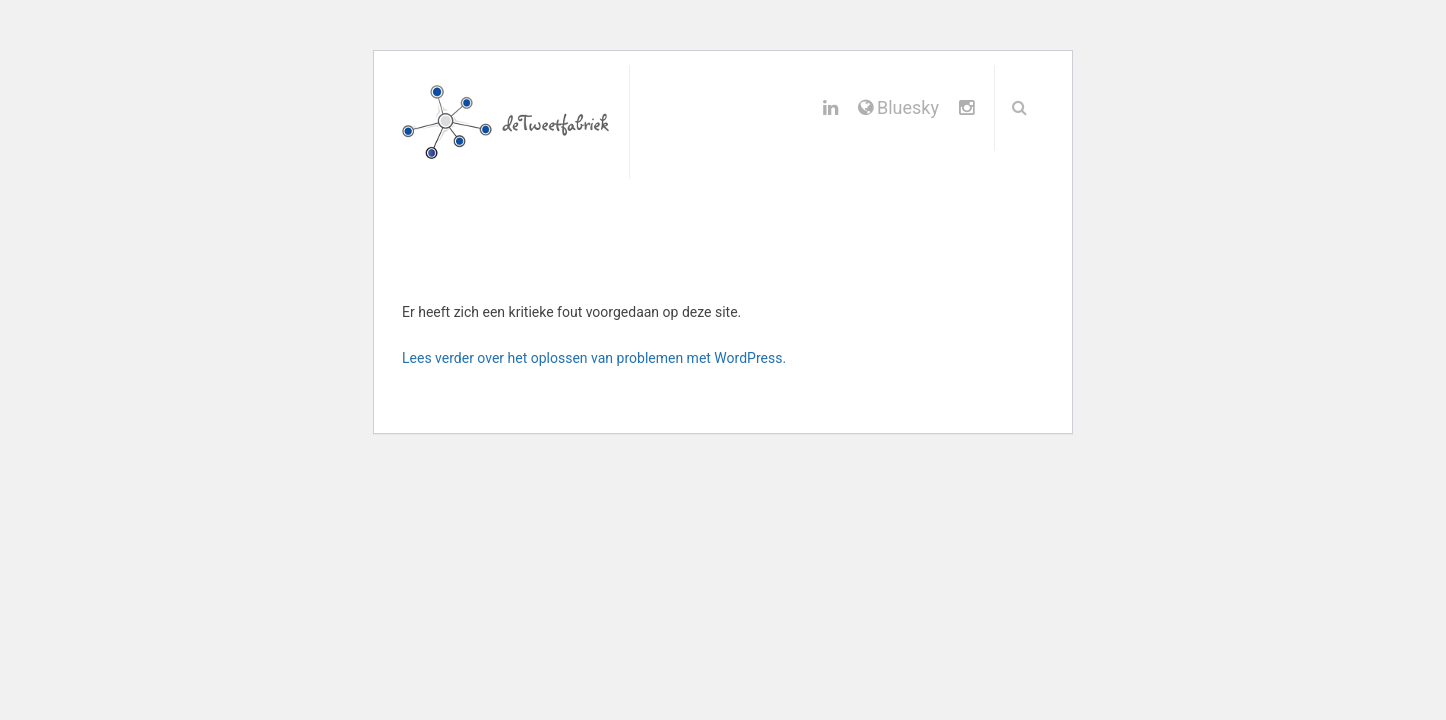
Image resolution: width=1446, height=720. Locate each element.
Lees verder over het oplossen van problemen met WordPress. (594, 358)
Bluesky (898, 107)
